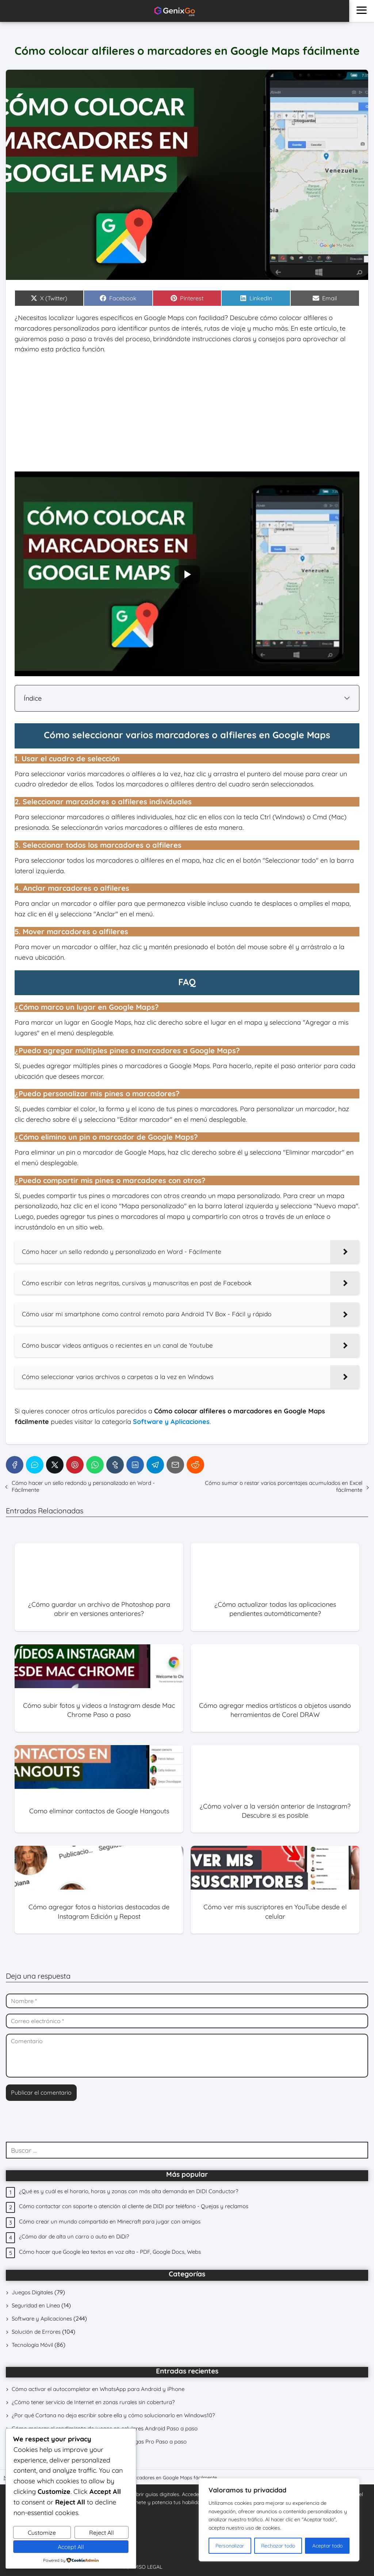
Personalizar (229, 2545)
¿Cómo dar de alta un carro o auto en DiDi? (74, 2236)
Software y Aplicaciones (42, 2318)
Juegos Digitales (32, 2292)
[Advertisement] (187, 413)
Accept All (71, 2546)
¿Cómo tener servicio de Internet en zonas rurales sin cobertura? (93, 2402)
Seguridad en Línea (36, 2305)
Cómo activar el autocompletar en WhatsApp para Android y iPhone (98, 2389)
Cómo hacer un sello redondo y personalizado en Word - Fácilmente (83, 1486)
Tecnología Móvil (32, 2344)
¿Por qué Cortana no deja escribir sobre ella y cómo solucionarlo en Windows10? (113, 2415)
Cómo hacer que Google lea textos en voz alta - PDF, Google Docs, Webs (110, 2251)
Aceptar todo (327, 2545)
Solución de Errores (36, 2331)
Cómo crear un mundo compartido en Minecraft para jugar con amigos (110, 2221)
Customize (42, 2532)
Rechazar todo (278, 2545)
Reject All (101, 2532)
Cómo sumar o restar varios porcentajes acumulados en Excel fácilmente (283, 1486)
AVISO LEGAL (146, 2567)
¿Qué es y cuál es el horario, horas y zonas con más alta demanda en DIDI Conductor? (128, 2191)
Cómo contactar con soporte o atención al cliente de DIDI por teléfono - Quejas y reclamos (133, 2206)
